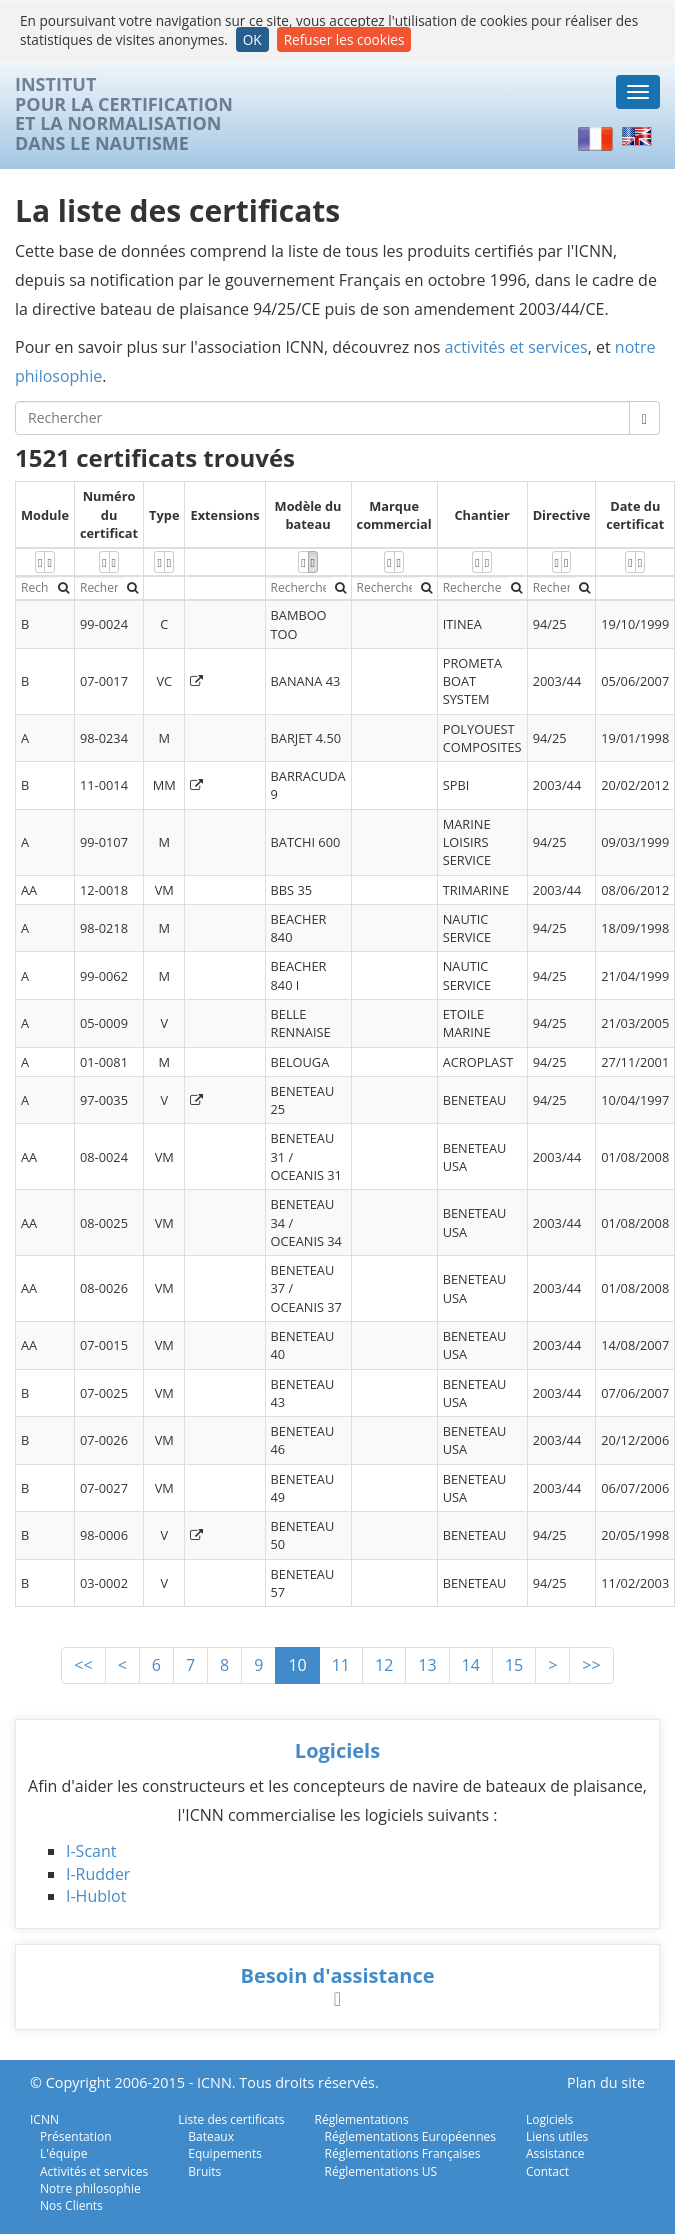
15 (514, 1665)
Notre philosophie (90, 2188)
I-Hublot (96, 1896)
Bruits (204, 2171)
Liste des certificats (231, 2119)
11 (341, 1665)
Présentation (76, 2136)
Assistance (555, 2153)
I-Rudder (98, 1874)
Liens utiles (557, 2136)
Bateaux (211, 2136)
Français (596, 137)
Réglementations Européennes (410, 2136)
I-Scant (91, 1851)
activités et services (516, 347)
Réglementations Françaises (403, 2153)
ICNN (44, 2119)
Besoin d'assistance (337, 1975)
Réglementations (362, 2119)
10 (297, 1665)
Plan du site (606, 2082)
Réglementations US (381, 2171)
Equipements (225, 2153)
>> (591, 1665)
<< (83, 1665)
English (640, 137)
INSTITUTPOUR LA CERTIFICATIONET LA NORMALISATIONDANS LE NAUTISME (124, 114)
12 (384, 1665)
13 (427, 1665)
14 (471, 1665)
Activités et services (94, 2171)
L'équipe (63, 2153)
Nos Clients (71, 2205)
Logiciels (337, 1750)
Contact (547, 2171)
